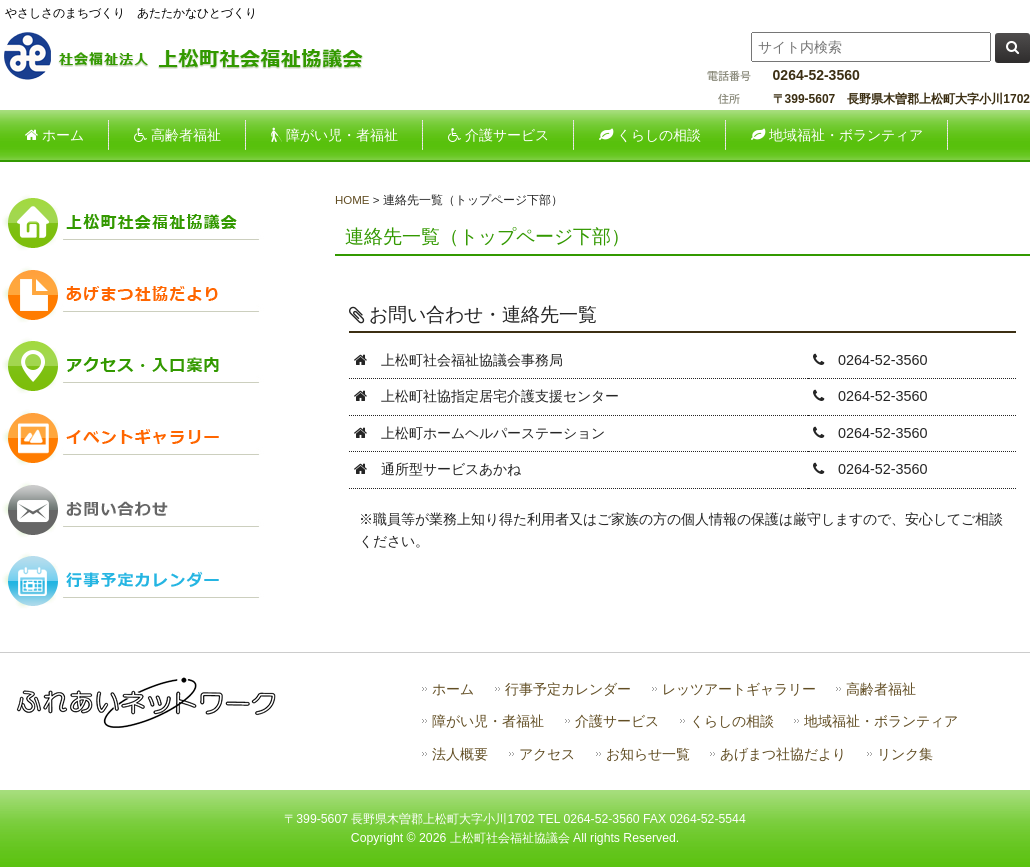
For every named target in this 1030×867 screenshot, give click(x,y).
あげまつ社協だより (783, 754)
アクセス (547, 754)
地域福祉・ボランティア (881, 721)
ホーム (453, 689)
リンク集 (905, 754)
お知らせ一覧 (648, 754)
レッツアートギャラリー (739, 689)
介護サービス (617, 721)
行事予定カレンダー (568, 689)
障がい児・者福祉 (488, 721)
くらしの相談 (732, 721)
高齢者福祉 (881, 689)
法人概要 (460, 754)
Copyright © (385, 838)
